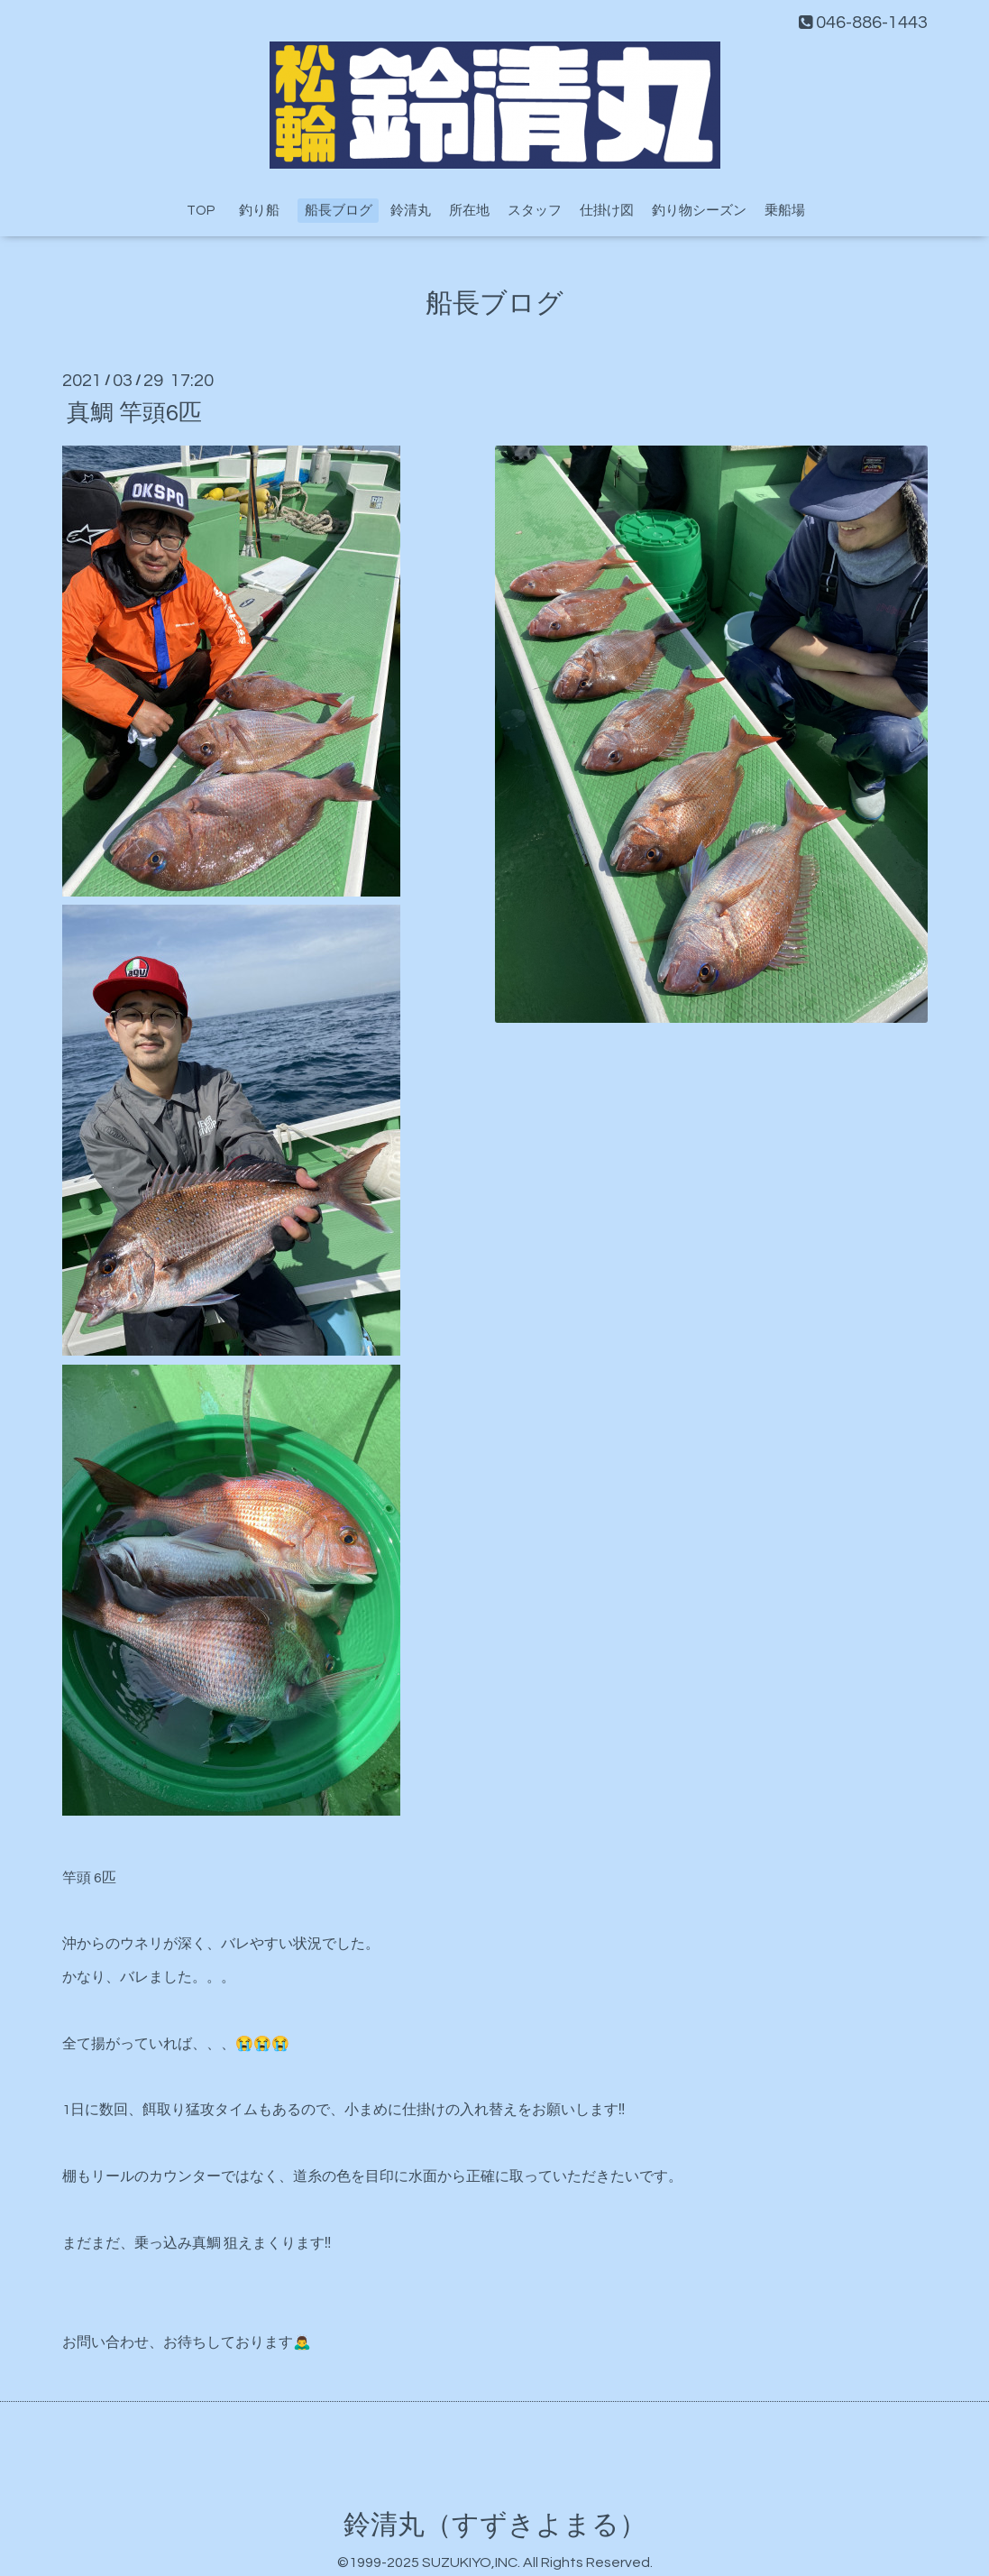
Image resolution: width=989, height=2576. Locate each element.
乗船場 (785, 210)
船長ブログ (338, 210)
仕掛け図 (607, 210)
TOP (201, 210)
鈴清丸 (410, 210)
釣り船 (266, 210)
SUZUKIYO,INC (469, 2562)
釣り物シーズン (699, 210)
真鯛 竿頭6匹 (134, 412)
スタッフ (535, 210)
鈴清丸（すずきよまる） (494, 2525)
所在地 (469, 210)
